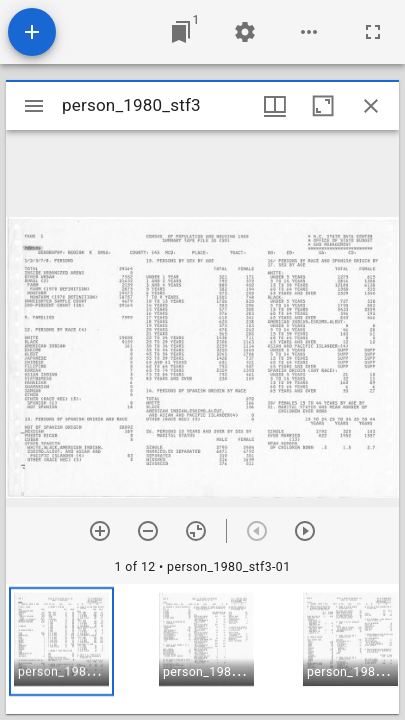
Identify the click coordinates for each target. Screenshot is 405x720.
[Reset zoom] (196, 531)
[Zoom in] (100, 531)
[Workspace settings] (245, 32)
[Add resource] (32, 32)
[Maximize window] (323, 106)
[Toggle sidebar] (34, 106)
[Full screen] (373, 32)
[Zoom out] (148, 531)
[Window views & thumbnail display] (275, 106)
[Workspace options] (309, 32)
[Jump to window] (181, 32)
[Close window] (371, 106)
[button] (61, 641)
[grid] (202, 649)
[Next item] (305, 531)
